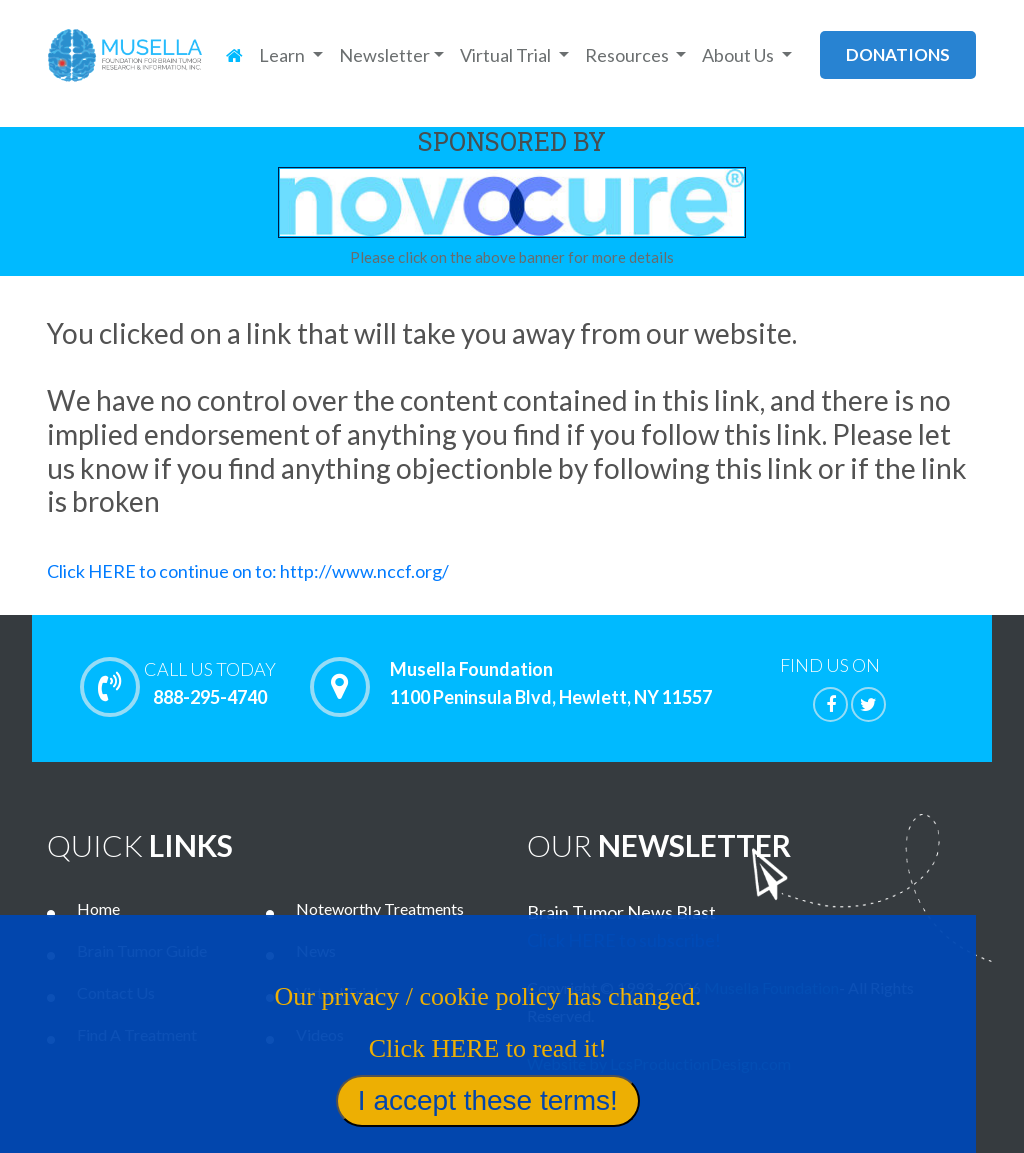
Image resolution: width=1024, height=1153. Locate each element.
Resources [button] (628, 55)
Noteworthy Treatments (380, 908)
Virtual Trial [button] (507, 55)
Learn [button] (283, 55)
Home (98, 908)
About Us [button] (739, 55)
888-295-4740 (210, 683)
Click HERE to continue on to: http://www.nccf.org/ (248, 571)
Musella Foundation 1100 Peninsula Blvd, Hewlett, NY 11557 (551, 684)
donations (898, 54)
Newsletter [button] (384, 55)
